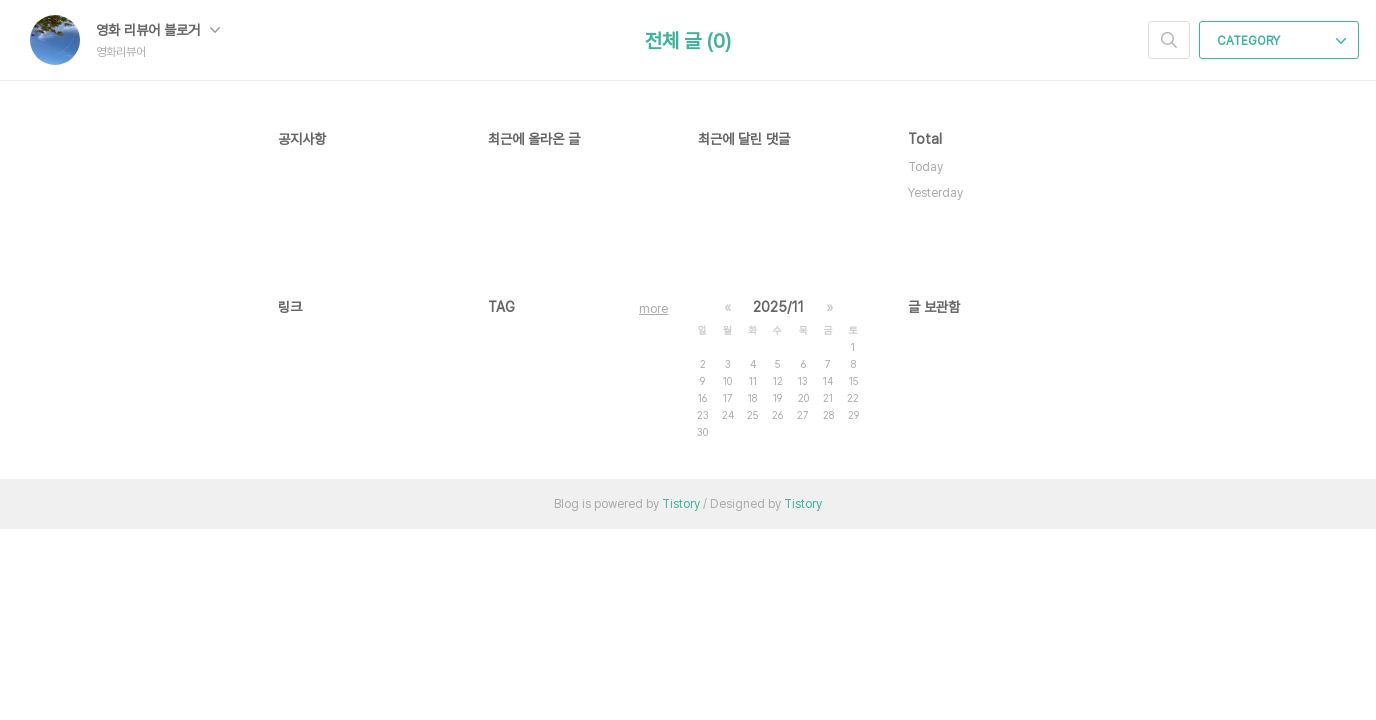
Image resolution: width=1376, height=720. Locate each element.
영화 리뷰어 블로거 (158, 30)
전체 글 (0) (688, 41)
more (653, 309)
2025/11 (778, 307)
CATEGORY (1281, 41)
